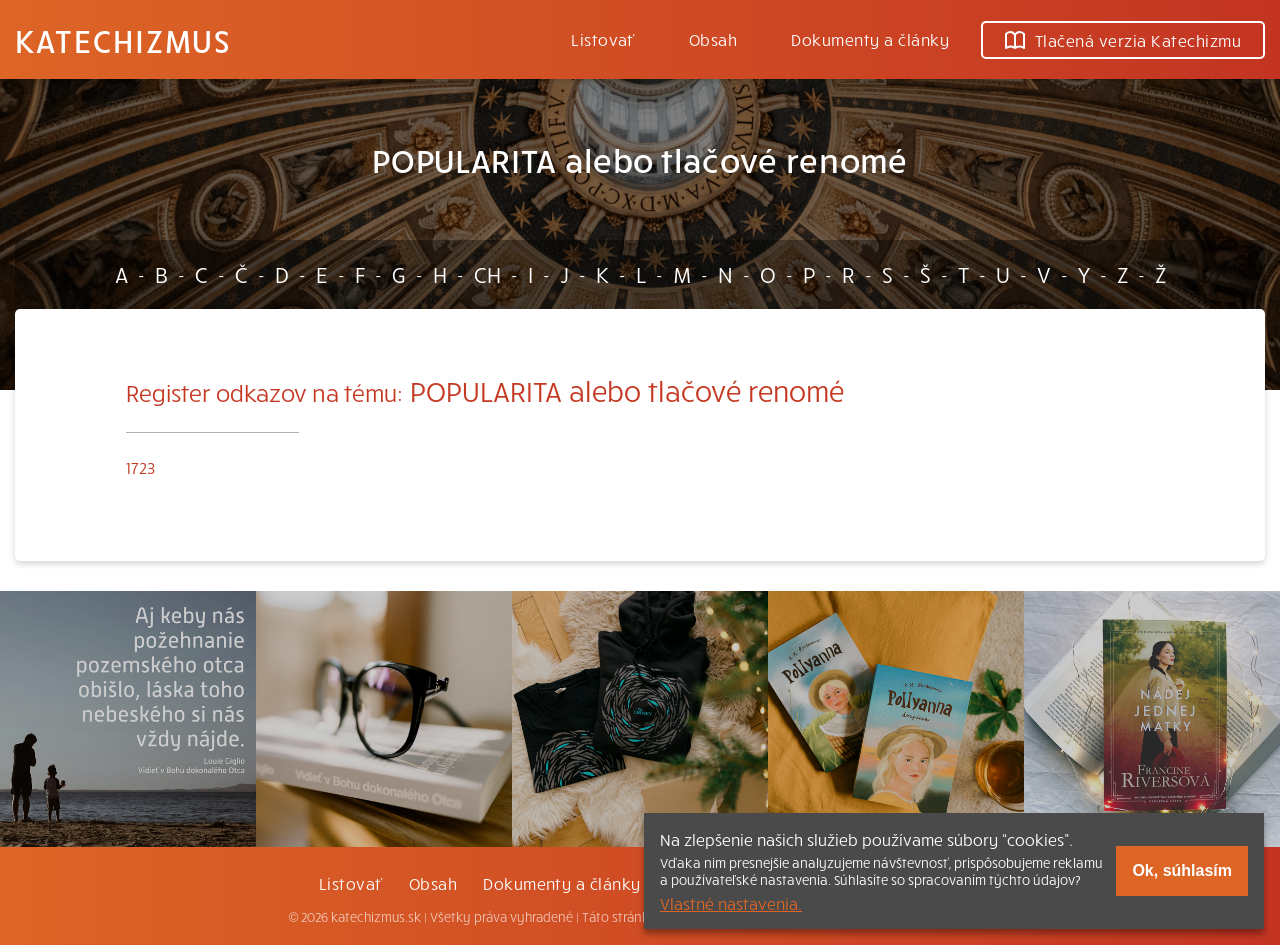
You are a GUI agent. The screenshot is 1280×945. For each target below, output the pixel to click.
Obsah (713, 39)
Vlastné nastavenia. (731, 903)
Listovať (603, 39)
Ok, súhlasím (1182, 870)
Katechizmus (123, 40)
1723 (140, 467)
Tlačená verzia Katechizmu (1123, 40)
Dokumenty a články (870, 39)
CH (487, 274)
